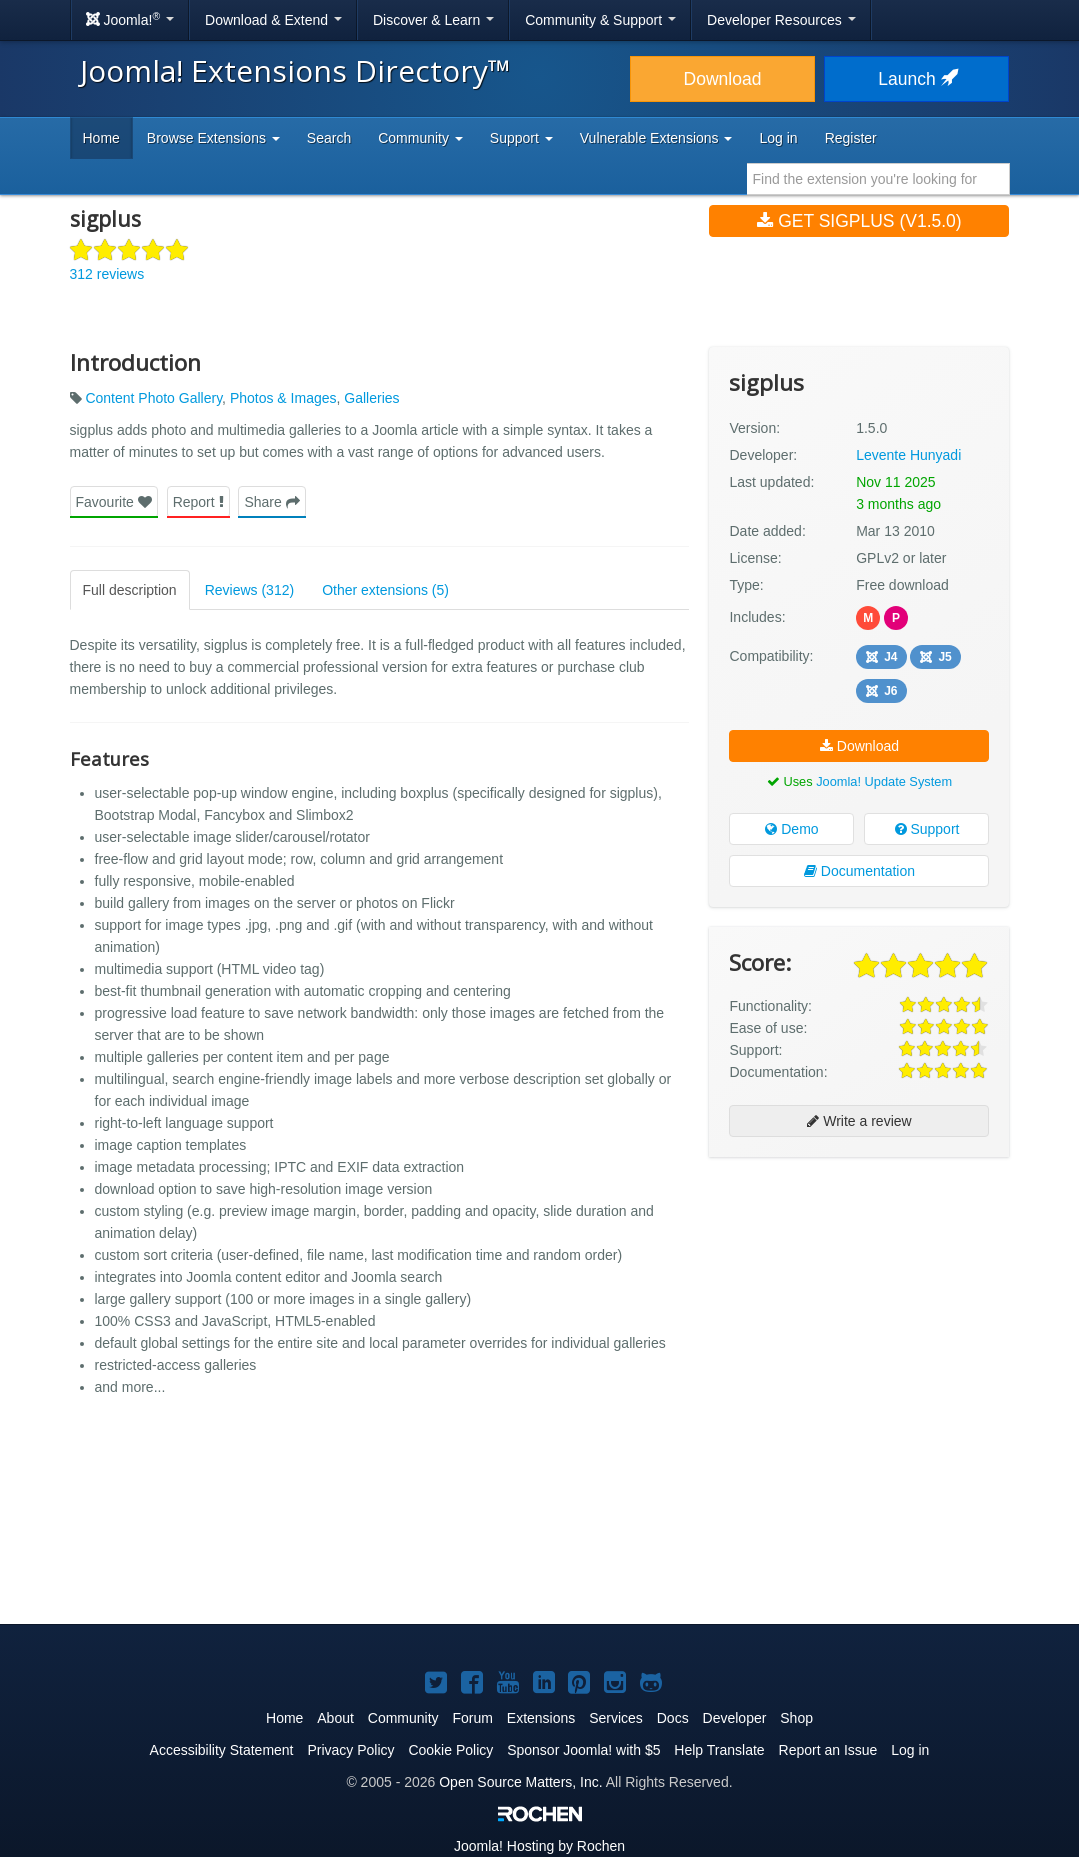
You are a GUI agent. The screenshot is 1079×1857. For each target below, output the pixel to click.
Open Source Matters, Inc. (520, 1782)
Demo (791, 829)
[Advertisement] (859, 1302)
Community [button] (420, 138)
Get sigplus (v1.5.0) (859, 221)
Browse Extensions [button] (213, 138)
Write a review (859, 1121)
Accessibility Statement (222, 1750)
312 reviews (107, 274)
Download (723, 79)
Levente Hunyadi (908, 455)
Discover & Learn (433, 20)
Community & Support (600, 20)
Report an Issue (828, 1750)
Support (927, 829)
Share (271, 502)
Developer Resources (781, 20)
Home (101, 138)
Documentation (859, 871)
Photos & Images (283, 398)
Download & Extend (273, 20)
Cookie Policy (450, 1750)
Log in (778, 138)
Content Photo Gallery (153, 398)
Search (329, 138)
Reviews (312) (249, 590)
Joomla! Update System (884, 781)
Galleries (371, 398)
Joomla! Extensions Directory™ (295, 70)
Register (851, 138)
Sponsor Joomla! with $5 (583, 1750)
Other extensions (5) (385, 590)
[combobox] (878, 179)
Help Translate (719, 1750)
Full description (130, 590)
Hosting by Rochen (539, 1846)
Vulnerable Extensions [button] (656, 138)
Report (198, 502)
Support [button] (521, 138)
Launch (916, 79)
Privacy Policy (350, 1750)
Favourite (114, 502)
